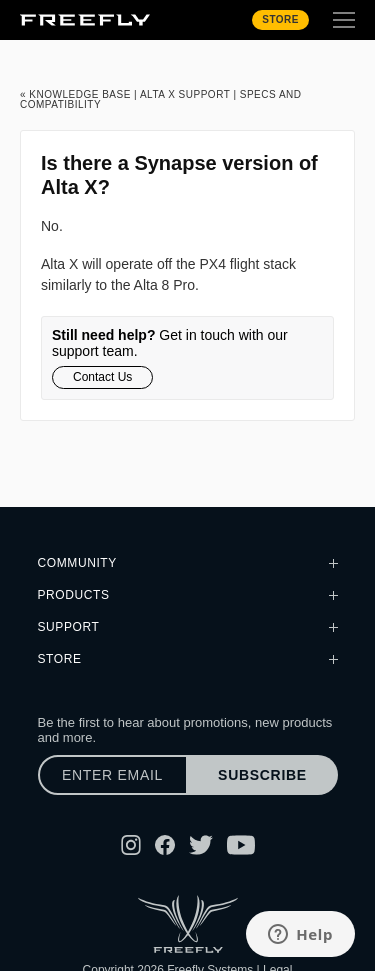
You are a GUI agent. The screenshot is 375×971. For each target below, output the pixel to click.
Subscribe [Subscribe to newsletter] (262, 775)
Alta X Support (185, 94)
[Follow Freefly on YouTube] (241, 845)
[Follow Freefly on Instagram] (131, 845)
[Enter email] (113, 775)
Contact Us (102, 377)
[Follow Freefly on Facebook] (165, 845)
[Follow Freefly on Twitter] (201, 845)
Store (280, 19)
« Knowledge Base (75, 94)
